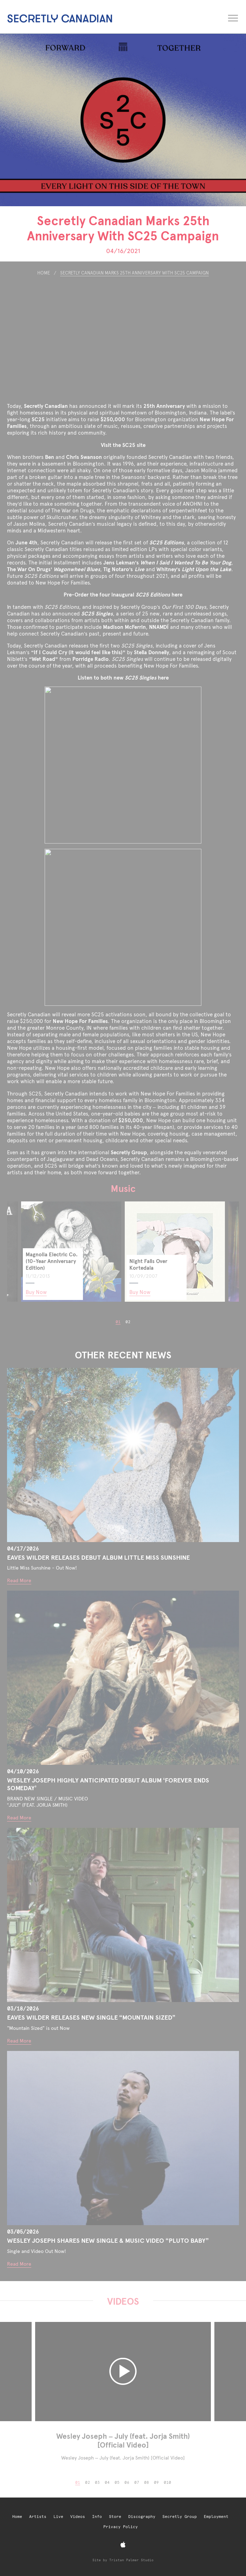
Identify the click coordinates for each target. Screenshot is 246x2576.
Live (58, 2516)
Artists (37, 2516)
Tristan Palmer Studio (131, 2560)
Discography (141, 2516)
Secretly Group (179, 2516)
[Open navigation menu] (233, 16)
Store (115, 2516)
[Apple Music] (123, 2545)
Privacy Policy (120, 2527)
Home (17, 2516)
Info (97, 2516)
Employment (216, 2516)
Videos (77, 2516)
